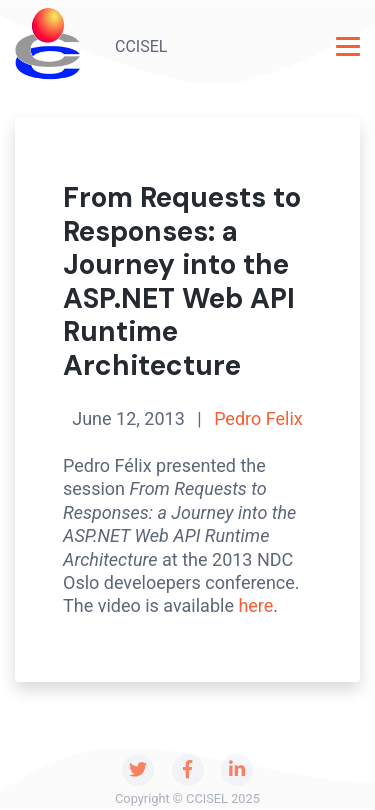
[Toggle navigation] (348, 46)
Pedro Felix (258, 418)
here (255, 605)
